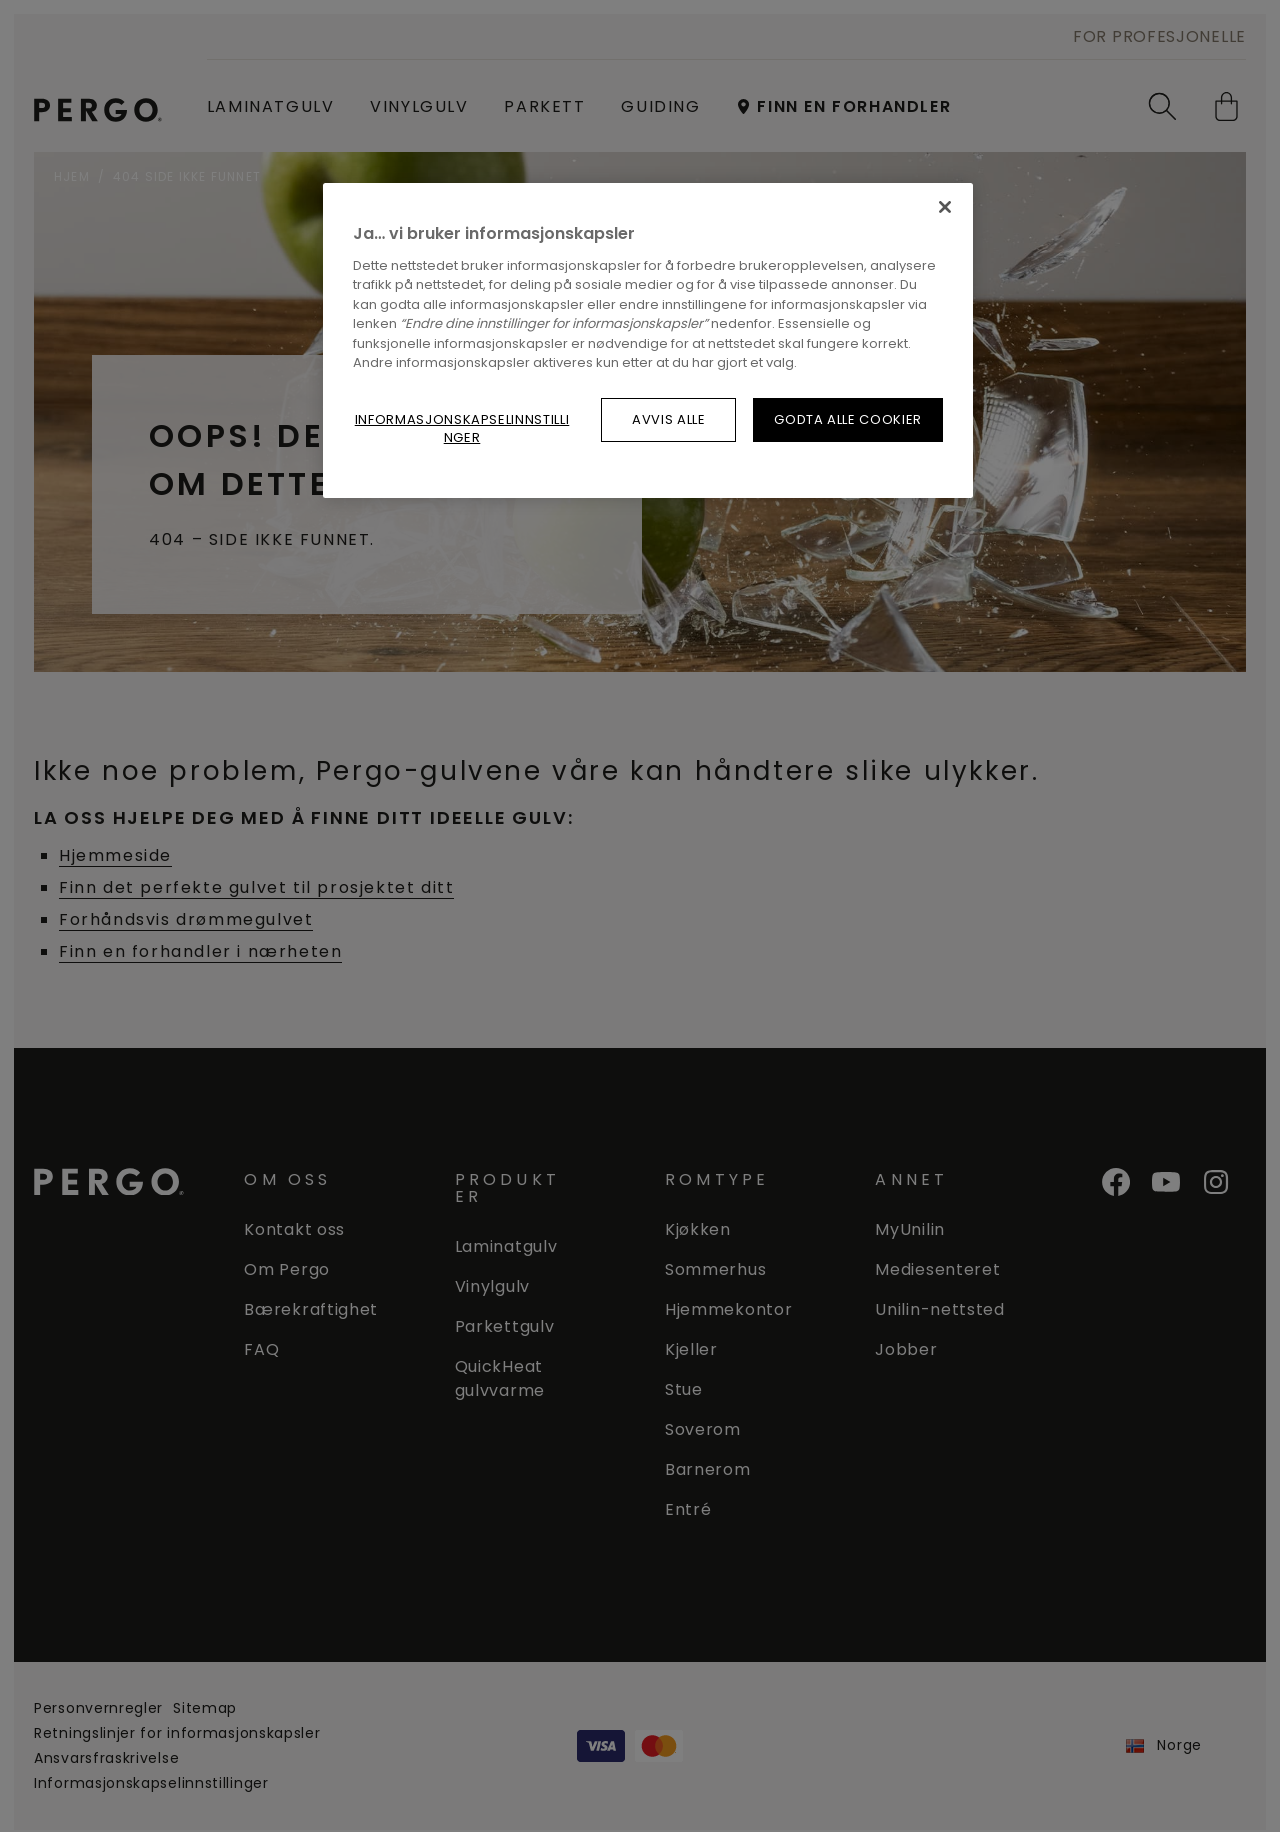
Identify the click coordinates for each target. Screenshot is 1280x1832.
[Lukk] (945, 207)
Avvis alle (669, 419)
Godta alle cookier (848, 419)
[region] (648, 340)
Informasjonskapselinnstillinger (462, 428)
